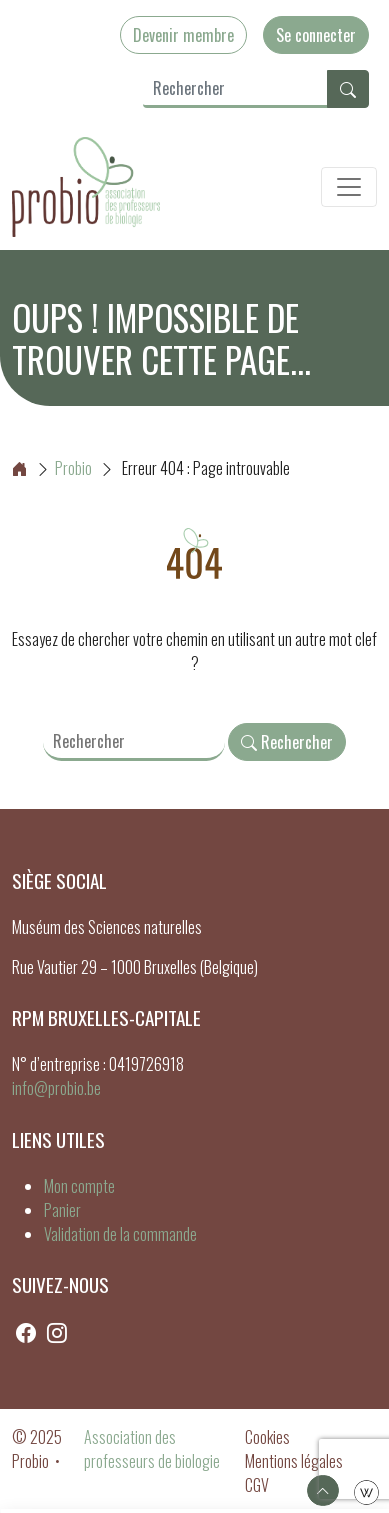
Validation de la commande (120, 1234)
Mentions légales (294, 1461)
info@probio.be (56, 1088)
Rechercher (287, 742)
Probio (52, 468)
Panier (62, 1210)
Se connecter (316, 35)
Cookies (267, 1437)
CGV (257, 1485)
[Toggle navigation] (349, 187)
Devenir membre (183, 35)
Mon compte (79, 1186)
